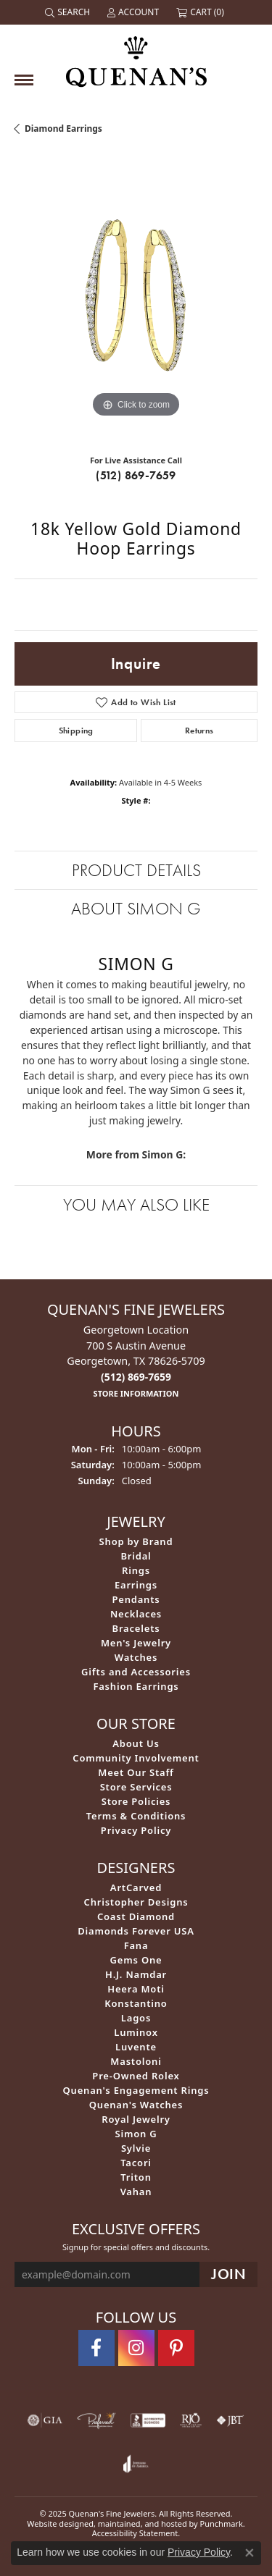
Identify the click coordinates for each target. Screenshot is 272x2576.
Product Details (136, 870)
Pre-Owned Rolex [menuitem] (135, 2075)
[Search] (69, 12)
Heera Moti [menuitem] (135, 1988)
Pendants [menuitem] (136, 1598)
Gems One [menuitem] (136, 1959)
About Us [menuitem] (135, 1742)
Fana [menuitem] (136, 1944)
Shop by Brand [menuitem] (136, 1540)
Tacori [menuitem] (136, 2161)
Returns (199, 730)
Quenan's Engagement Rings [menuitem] (136, 2089)
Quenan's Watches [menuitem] (136, 2103)
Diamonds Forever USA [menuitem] (136, 1930)
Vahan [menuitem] (136, 2190)
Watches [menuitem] (136, 1656)
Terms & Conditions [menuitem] (136, 1815)
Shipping (76, 730)
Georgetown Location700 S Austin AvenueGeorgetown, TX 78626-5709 (136, 1361)
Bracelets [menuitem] (136, 1627)
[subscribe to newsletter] (228, 2274)
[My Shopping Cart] (201, 12)
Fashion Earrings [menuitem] (135, 1685)
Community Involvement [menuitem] (136, 1757)
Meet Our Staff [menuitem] (135, 1771)
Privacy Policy (199, 2552)
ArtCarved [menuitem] (136, 1886)
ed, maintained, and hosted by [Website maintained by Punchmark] (142, 2522)
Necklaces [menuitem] (136, 1613)
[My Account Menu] (134, 12)
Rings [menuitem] (136, 1569)
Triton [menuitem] (135, 2176)
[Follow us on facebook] (96, 2348)
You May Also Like (136, 1204)
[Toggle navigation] (24, 80)
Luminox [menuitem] (136, 2031)
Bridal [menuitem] (135, 1555)
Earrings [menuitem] (136, 1584)
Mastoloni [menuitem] (135, 2060)
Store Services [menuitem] (136, 1786)
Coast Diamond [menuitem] (136, 1915)
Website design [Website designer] (55, 2522)
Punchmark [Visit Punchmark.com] (221, 2522)
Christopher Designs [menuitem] (136, 1901)
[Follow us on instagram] (136, 2348)
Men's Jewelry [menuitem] (136, 1642)
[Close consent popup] (249, 2552)
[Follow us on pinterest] (176, 2348)
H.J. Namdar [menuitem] (136, 1973)
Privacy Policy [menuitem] (136, 1829)
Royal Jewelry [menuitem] (136, 2118)
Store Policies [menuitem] (136, 1800)
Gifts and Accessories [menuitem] (136, 1671)
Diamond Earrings (63, 128)
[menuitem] (45, 2420)
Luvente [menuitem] (136, 2046)
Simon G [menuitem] (136, 2132)
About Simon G (136, 908)
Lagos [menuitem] (136, 2017)
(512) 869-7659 (136, 475)
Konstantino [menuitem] (135, 2002)
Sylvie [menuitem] (136, 2147)
